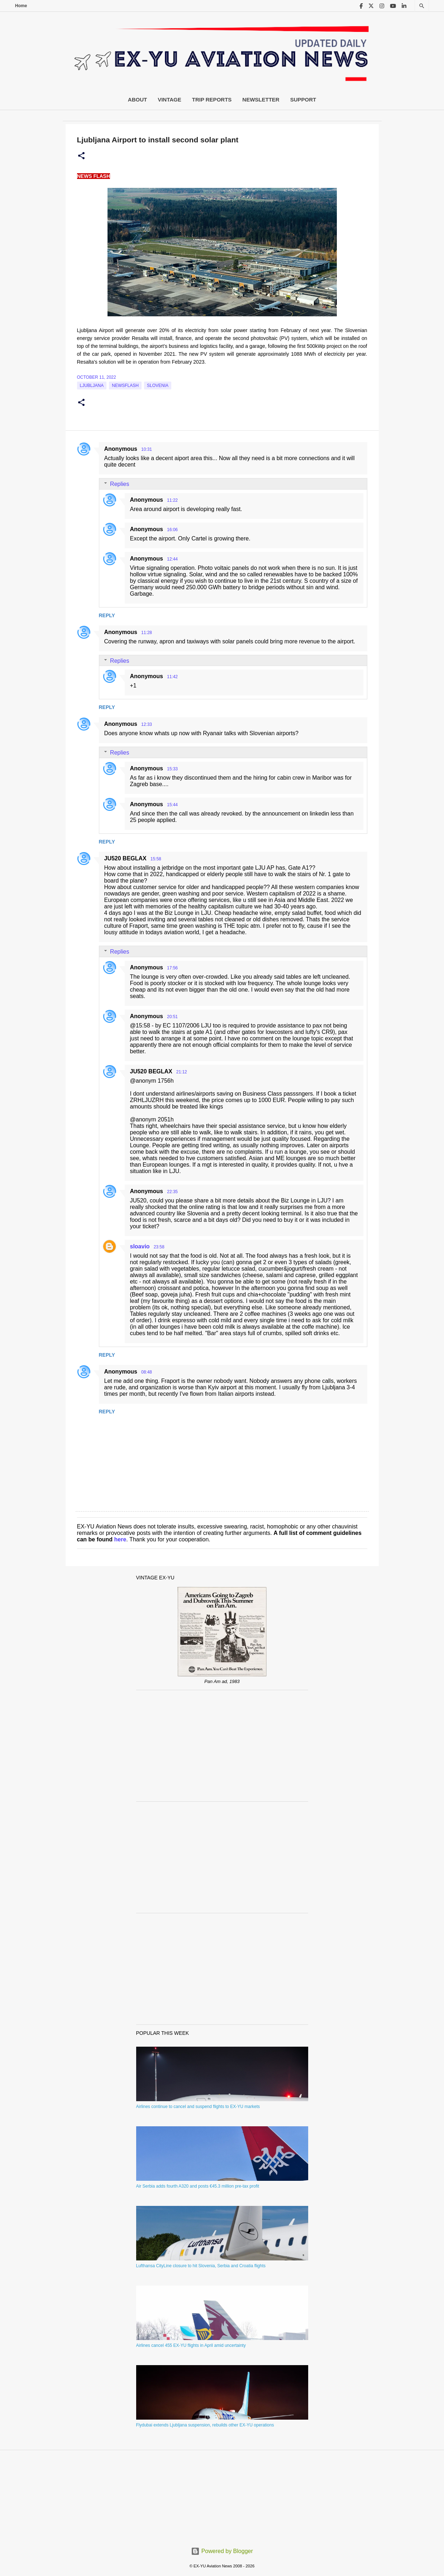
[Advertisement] (222, 1746)
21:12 (181, 1071)
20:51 (172, 1016)
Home (21, 5)
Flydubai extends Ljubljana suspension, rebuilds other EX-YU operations (205, 2425)
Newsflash (125, 385)
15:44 (172, 804)
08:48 (146, 1372)
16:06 (172, 529)
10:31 (146, 449)
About (137, 99)
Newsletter (260, 99)
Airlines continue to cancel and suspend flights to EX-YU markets (198, 2106)
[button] (81, 156)
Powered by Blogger (222, 2551)
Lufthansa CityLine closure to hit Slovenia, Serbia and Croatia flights (201, 2265)
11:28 (146, 632)
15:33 (172, 768)
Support (303, 99)
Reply (107, 615)
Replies (119, 484)
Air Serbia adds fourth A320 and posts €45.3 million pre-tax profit (197, 2186)
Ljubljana (92, 385)
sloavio (140, 1246)
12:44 (172, 559)
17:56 (172, 967)
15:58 (156, 858)
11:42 (172, 676)
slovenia (157, 385)
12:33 (146, 724)
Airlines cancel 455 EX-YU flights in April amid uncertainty (191, 2345)
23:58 (159, 1246)
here (120, 1539)
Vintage (169, 99)
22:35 (172, 1191)
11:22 (172, 500)
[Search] (422, 6)
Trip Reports (212, 99)
